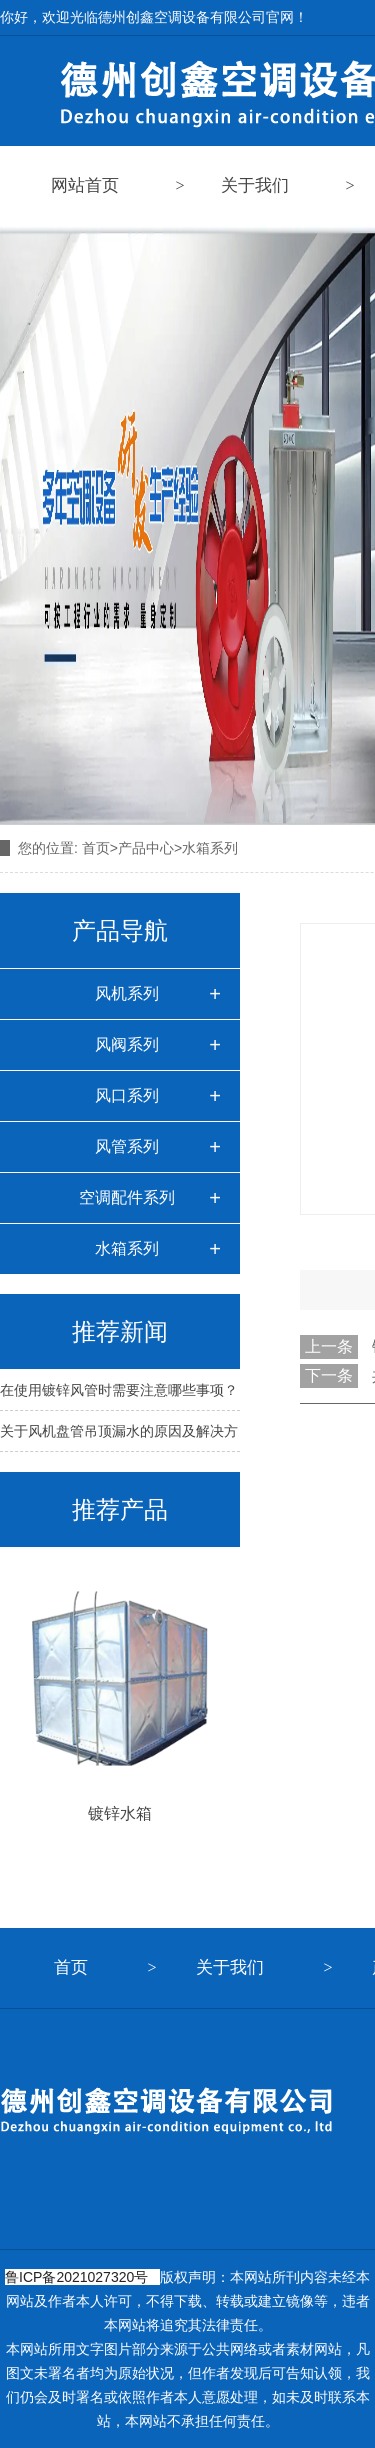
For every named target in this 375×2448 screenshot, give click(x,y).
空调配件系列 (127, 1197)
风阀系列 (127, 1044)
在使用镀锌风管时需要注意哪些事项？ (119, 1390)
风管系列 (127, 1146)
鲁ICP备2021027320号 (76, 2277)
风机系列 (127, 993)
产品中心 (146, 848)
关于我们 (255, 185)
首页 (96, 848)
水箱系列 (127, 1248)
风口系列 (127, 1095)
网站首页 (85, 185)
